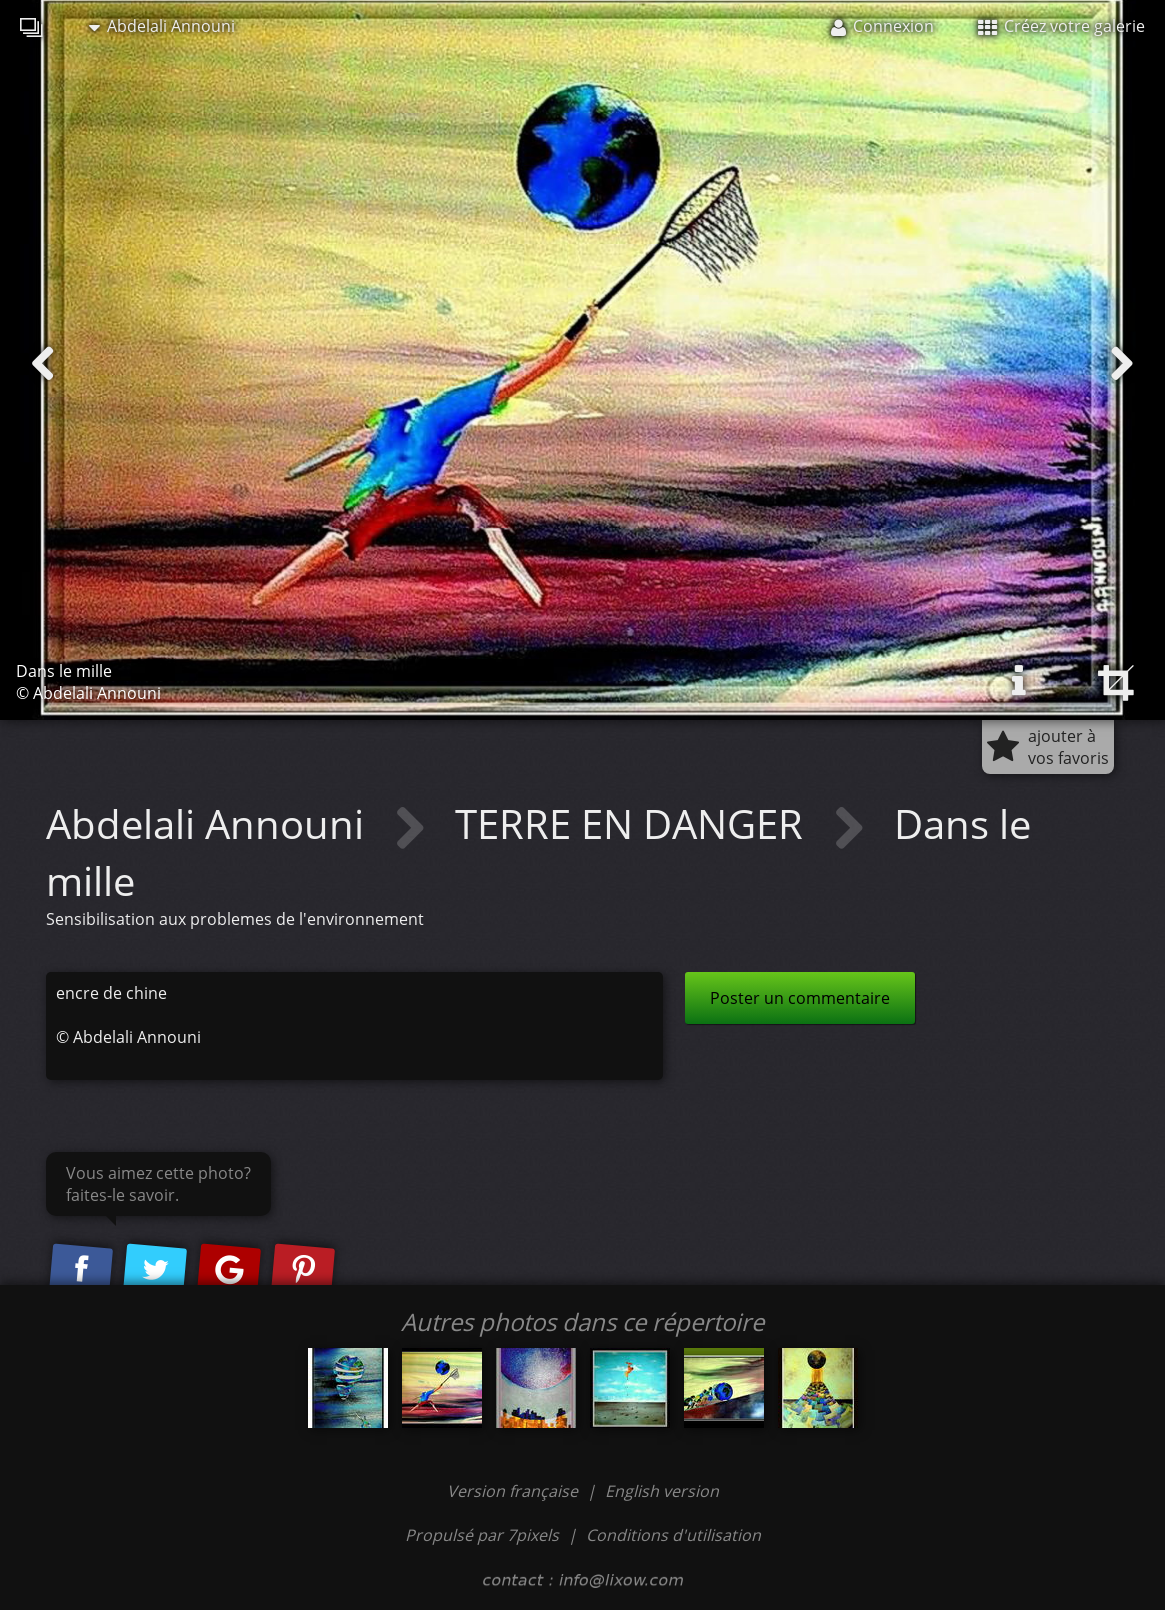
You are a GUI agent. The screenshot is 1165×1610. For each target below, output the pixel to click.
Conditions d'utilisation (673, 1535)
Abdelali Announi (162, 26)
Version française (514, 1491)
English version (662, 1491)
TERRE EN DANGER (634, 823)
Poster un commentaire (800, 998)
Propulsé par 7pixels (482, 1535)
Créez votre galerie (1061, 26)
